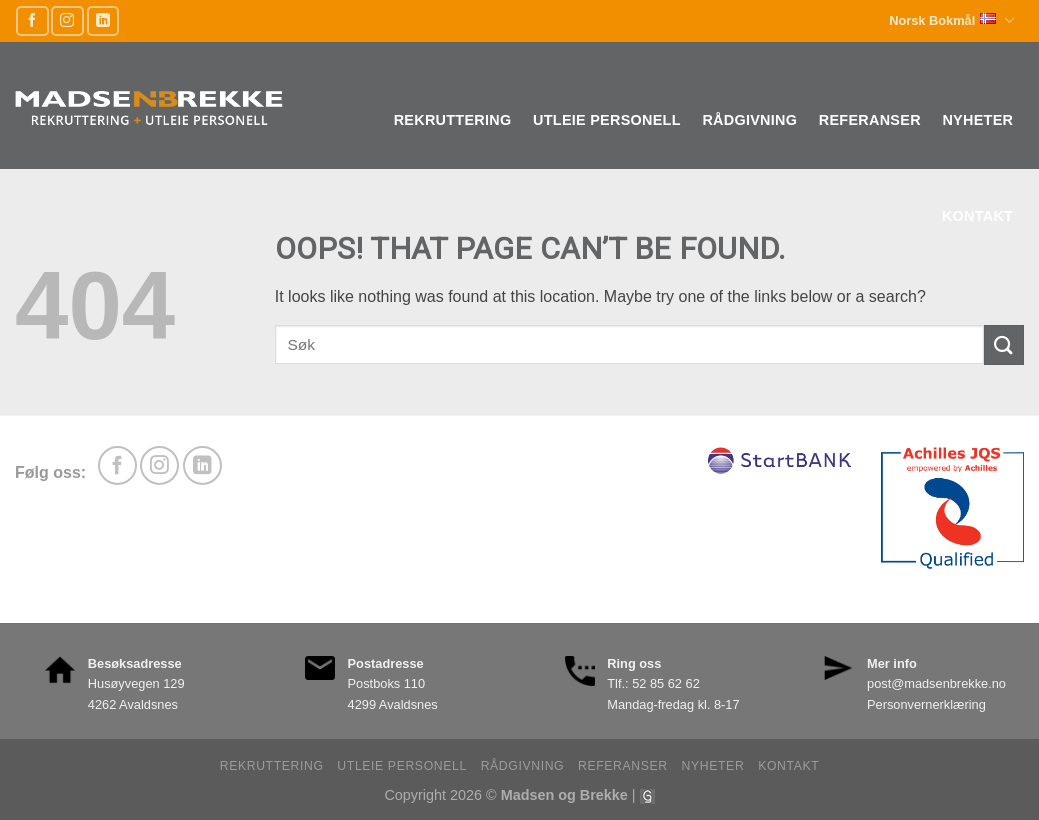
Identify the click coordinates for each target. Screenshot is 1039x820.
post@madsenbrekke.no (936, 683)
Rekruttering (453, 120)
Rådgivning (749, 120)
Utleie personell (607, 120)
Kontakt (977, 216)
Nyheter (977, 120)
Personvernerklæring (926, 704)
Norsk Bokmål (951, 20)
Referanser (870, 120)
